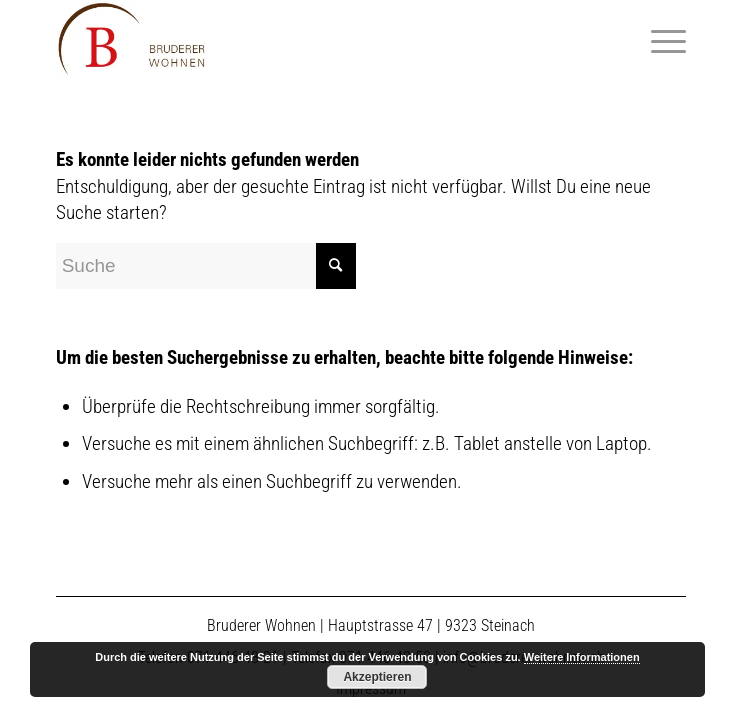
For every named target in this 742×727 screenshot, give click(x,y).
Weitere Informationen (582, 657)
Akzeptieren (377, 677)
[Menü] (658, 40)
